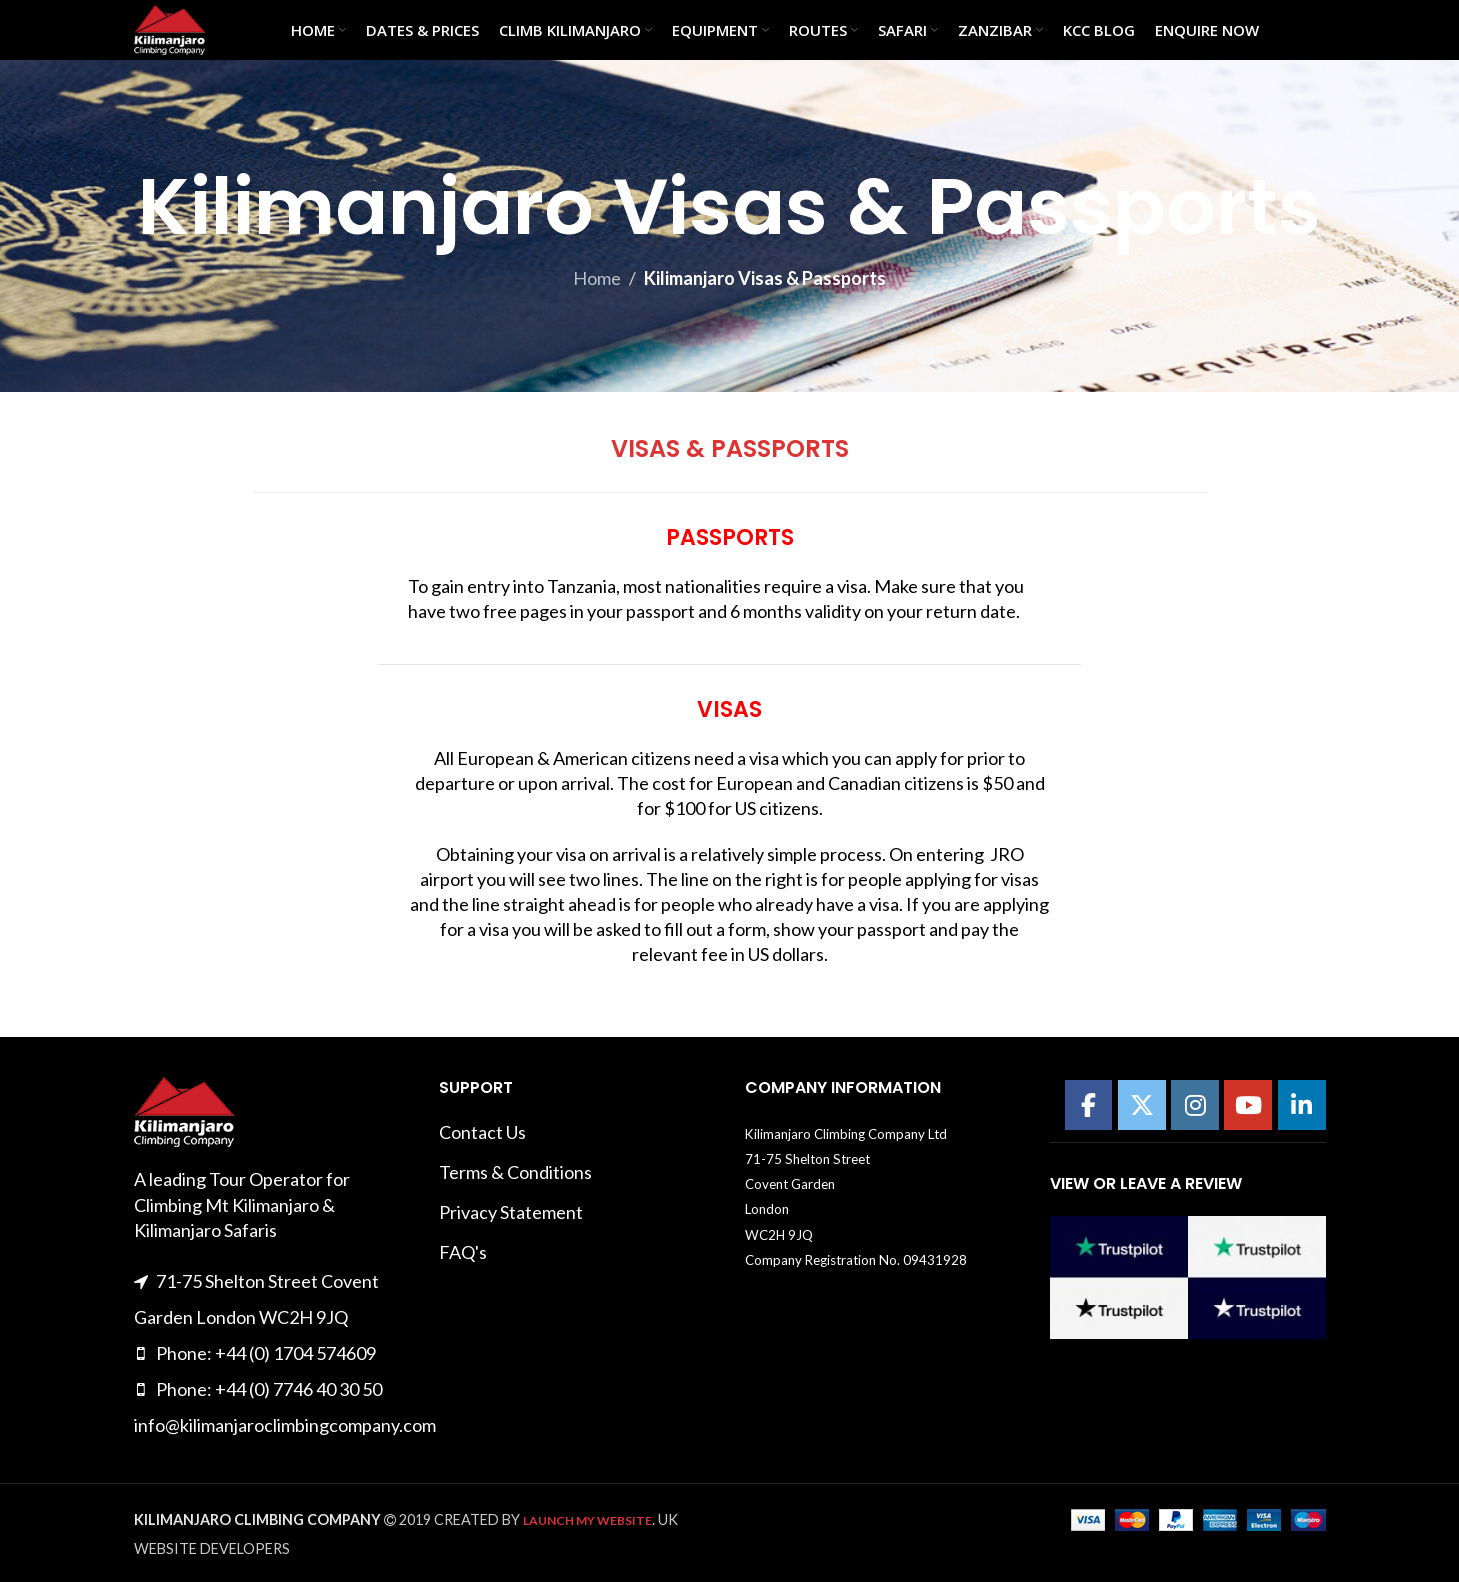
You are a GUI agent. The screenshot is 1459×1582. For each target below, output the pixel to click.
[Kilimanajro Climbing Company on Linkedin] (1302, 1105)
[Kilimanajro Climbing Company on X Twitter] (1142, 1105)
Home (597, 278)
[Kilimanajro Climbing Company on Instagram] (1195, 1105)
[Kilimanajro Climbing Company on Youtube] (1248, 1105)
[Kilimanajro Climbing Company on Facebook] (1089, 1105)
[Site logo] (169, 28)
